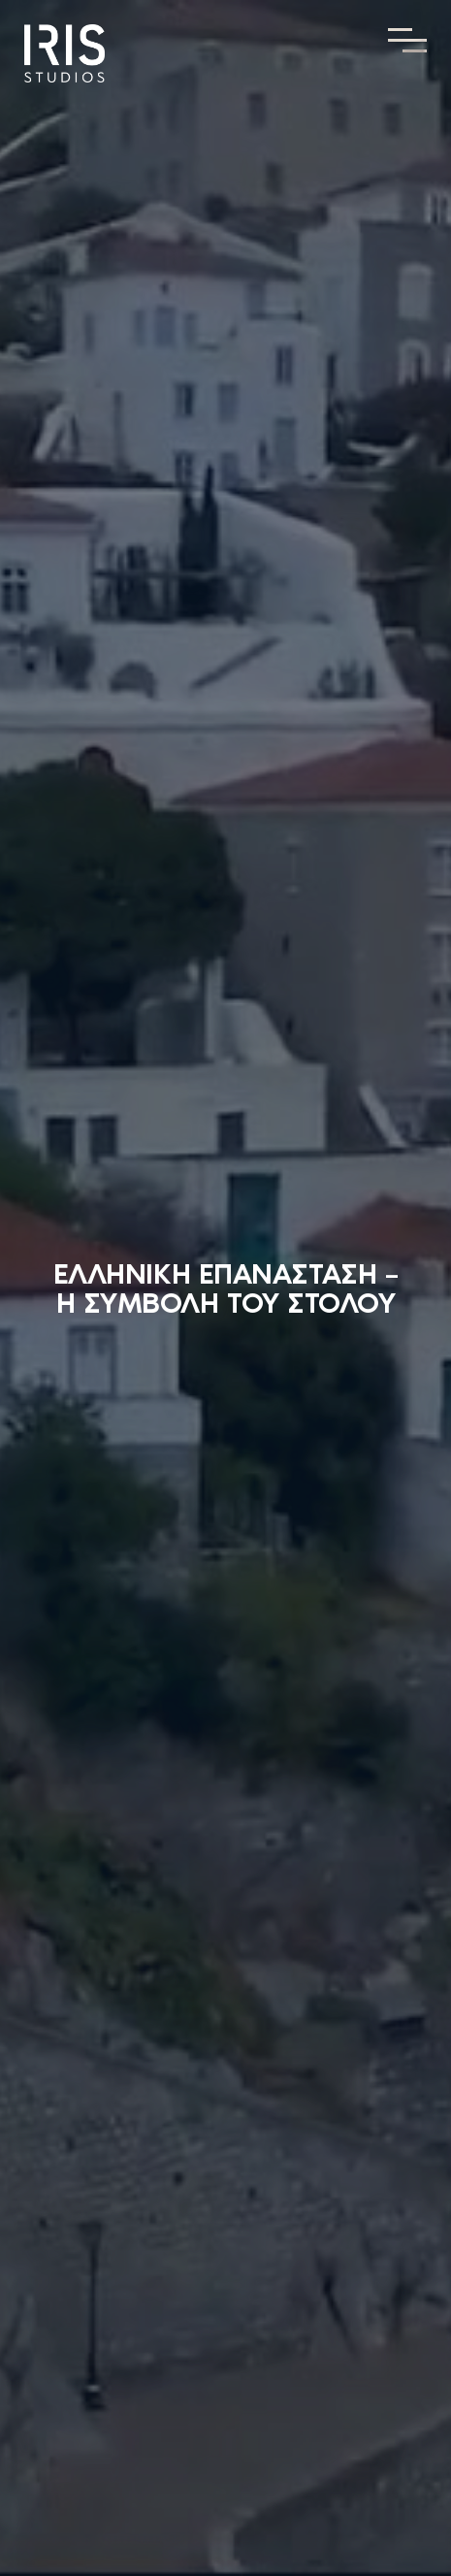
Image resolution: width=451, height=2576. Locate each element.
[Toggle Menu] (407, 40)
